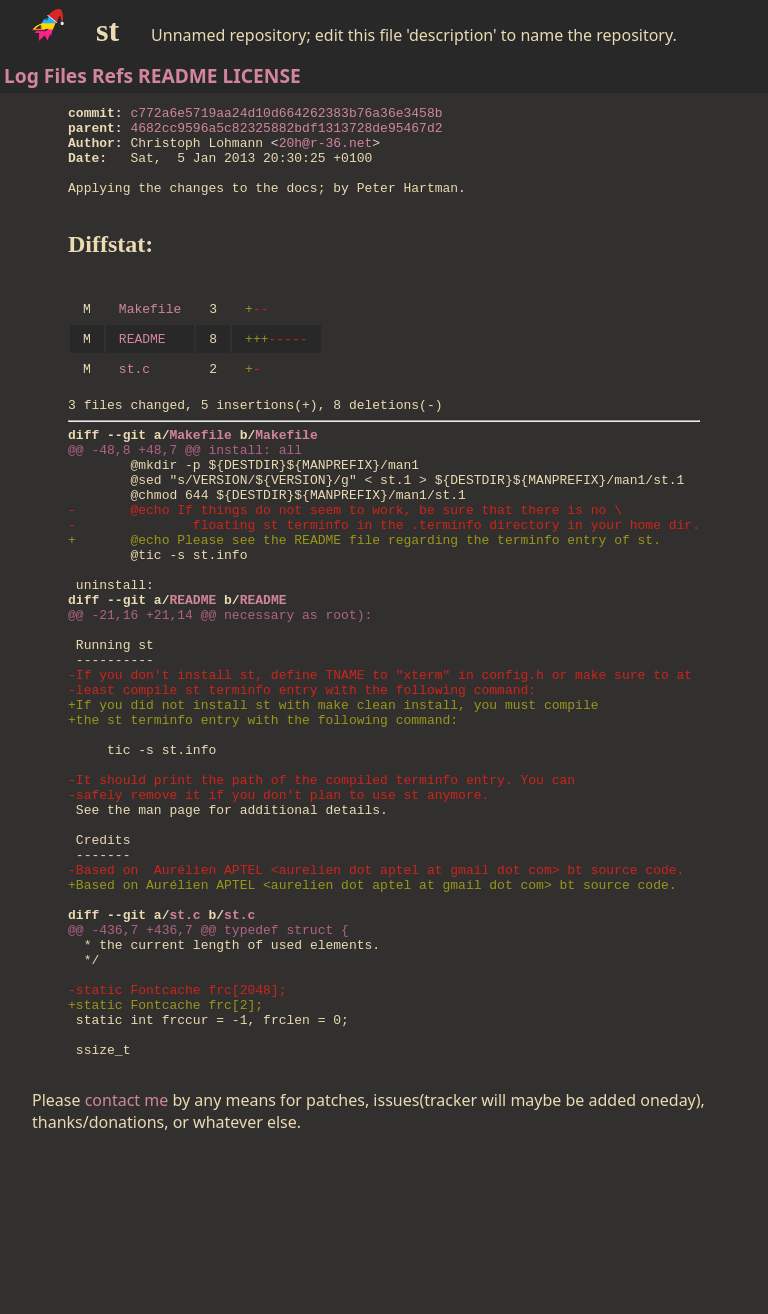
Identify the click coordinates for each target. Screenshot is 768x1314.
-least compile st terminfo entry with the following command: (302, 779)
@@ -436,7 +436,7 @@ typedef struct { (208, 1067)
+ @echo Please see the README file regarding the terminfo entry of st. (364, 599)
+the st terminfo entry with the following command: (263, 815)
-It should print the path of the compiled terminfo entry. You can (321, 887)
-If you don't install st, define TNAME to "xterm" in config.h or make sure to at (380, 761)
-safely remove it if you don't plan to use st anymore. (278, 905)
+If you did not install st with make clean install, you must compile (333, 797)
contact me (127, 1262)
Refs (112, 75)
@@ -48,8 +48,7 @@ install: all (185, 491)
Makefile (150, 335)
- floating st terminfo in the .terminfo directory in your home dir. (384, 581)
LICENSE (262, 75)
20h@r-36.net (326, 151)
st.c (134, 401)
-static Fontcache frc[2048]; (177, 1139)
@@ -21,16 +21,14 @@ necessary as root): (220, 689)
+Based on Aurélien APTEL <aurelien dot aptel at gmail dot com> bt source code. (372, 1013)
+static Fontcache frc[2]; (165, 1157)
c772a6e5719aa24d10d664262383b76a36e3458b (287, 115)
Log (21, 75)
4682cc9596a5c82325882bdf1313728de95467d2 (287, 133)
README (178, 75)
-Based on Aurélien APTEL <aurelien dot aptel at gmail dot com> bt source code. (376, 995)
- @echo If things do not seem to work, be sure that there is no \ (345, 563)
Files (65, 75)
